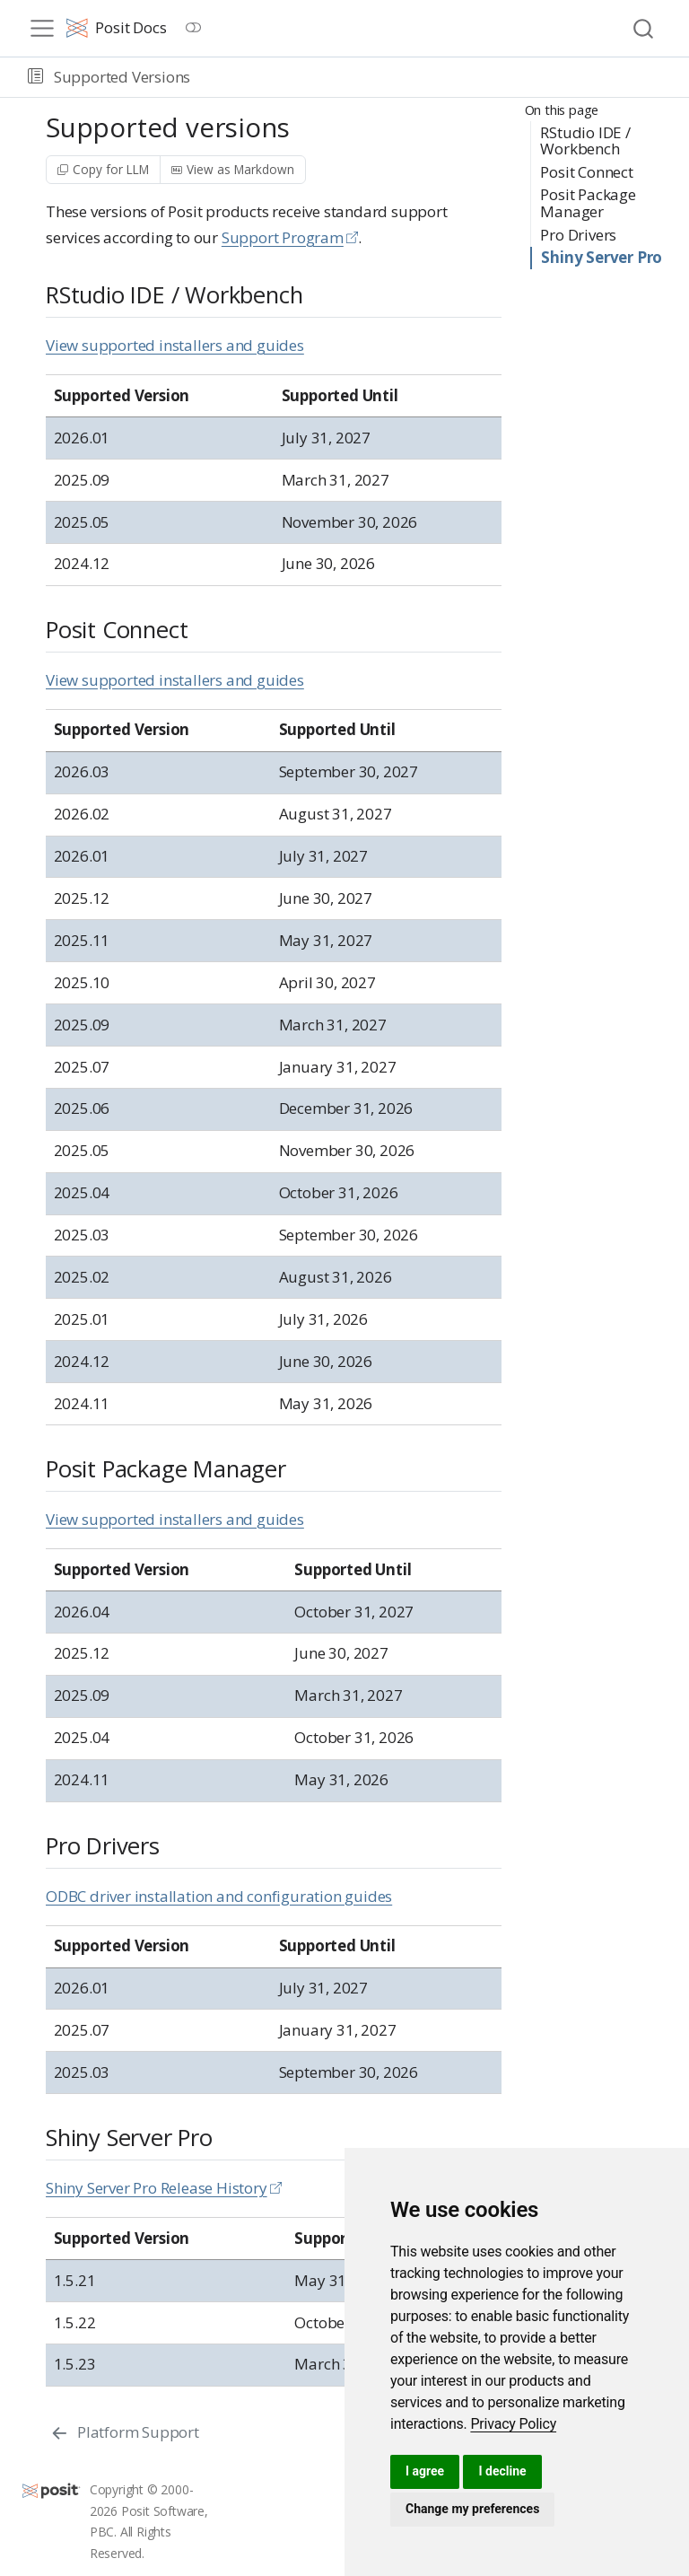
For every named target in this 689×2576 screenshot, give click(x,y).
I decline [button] (502, 2471)
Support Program (283, 237)
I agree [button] (425, 2471)
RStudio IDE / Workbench (585, 141)
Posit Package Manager (587, 203)
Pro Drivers (578, 234)
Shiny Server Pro (601, 257)
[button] (35, 77)
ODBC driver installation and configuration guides (219, 1896)
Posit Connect (586, 172)
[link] (513, 2423)
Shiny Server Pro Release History (156, 2187)
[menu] (42, 28)
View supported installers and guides (175, 345)
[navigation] (436, 77)
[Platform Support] (124, 2432)
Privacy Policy (513, 2423)
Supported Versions (122, 76)
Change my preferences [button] (472, 2509)
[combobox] (644, 28)
